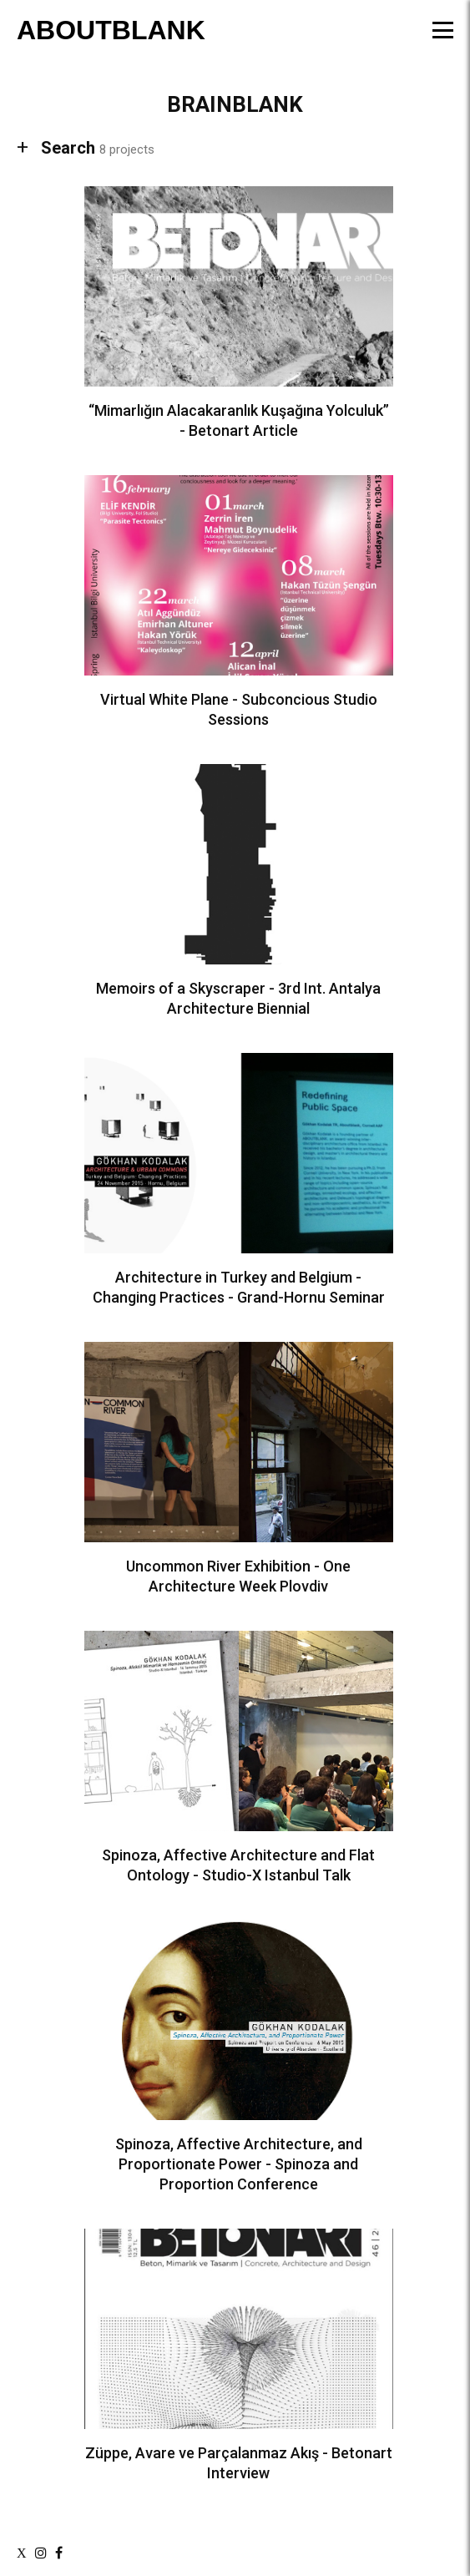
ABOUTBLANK (111, 30)
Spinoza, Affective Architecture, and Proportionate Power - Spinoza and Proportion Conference (238, 2164)
